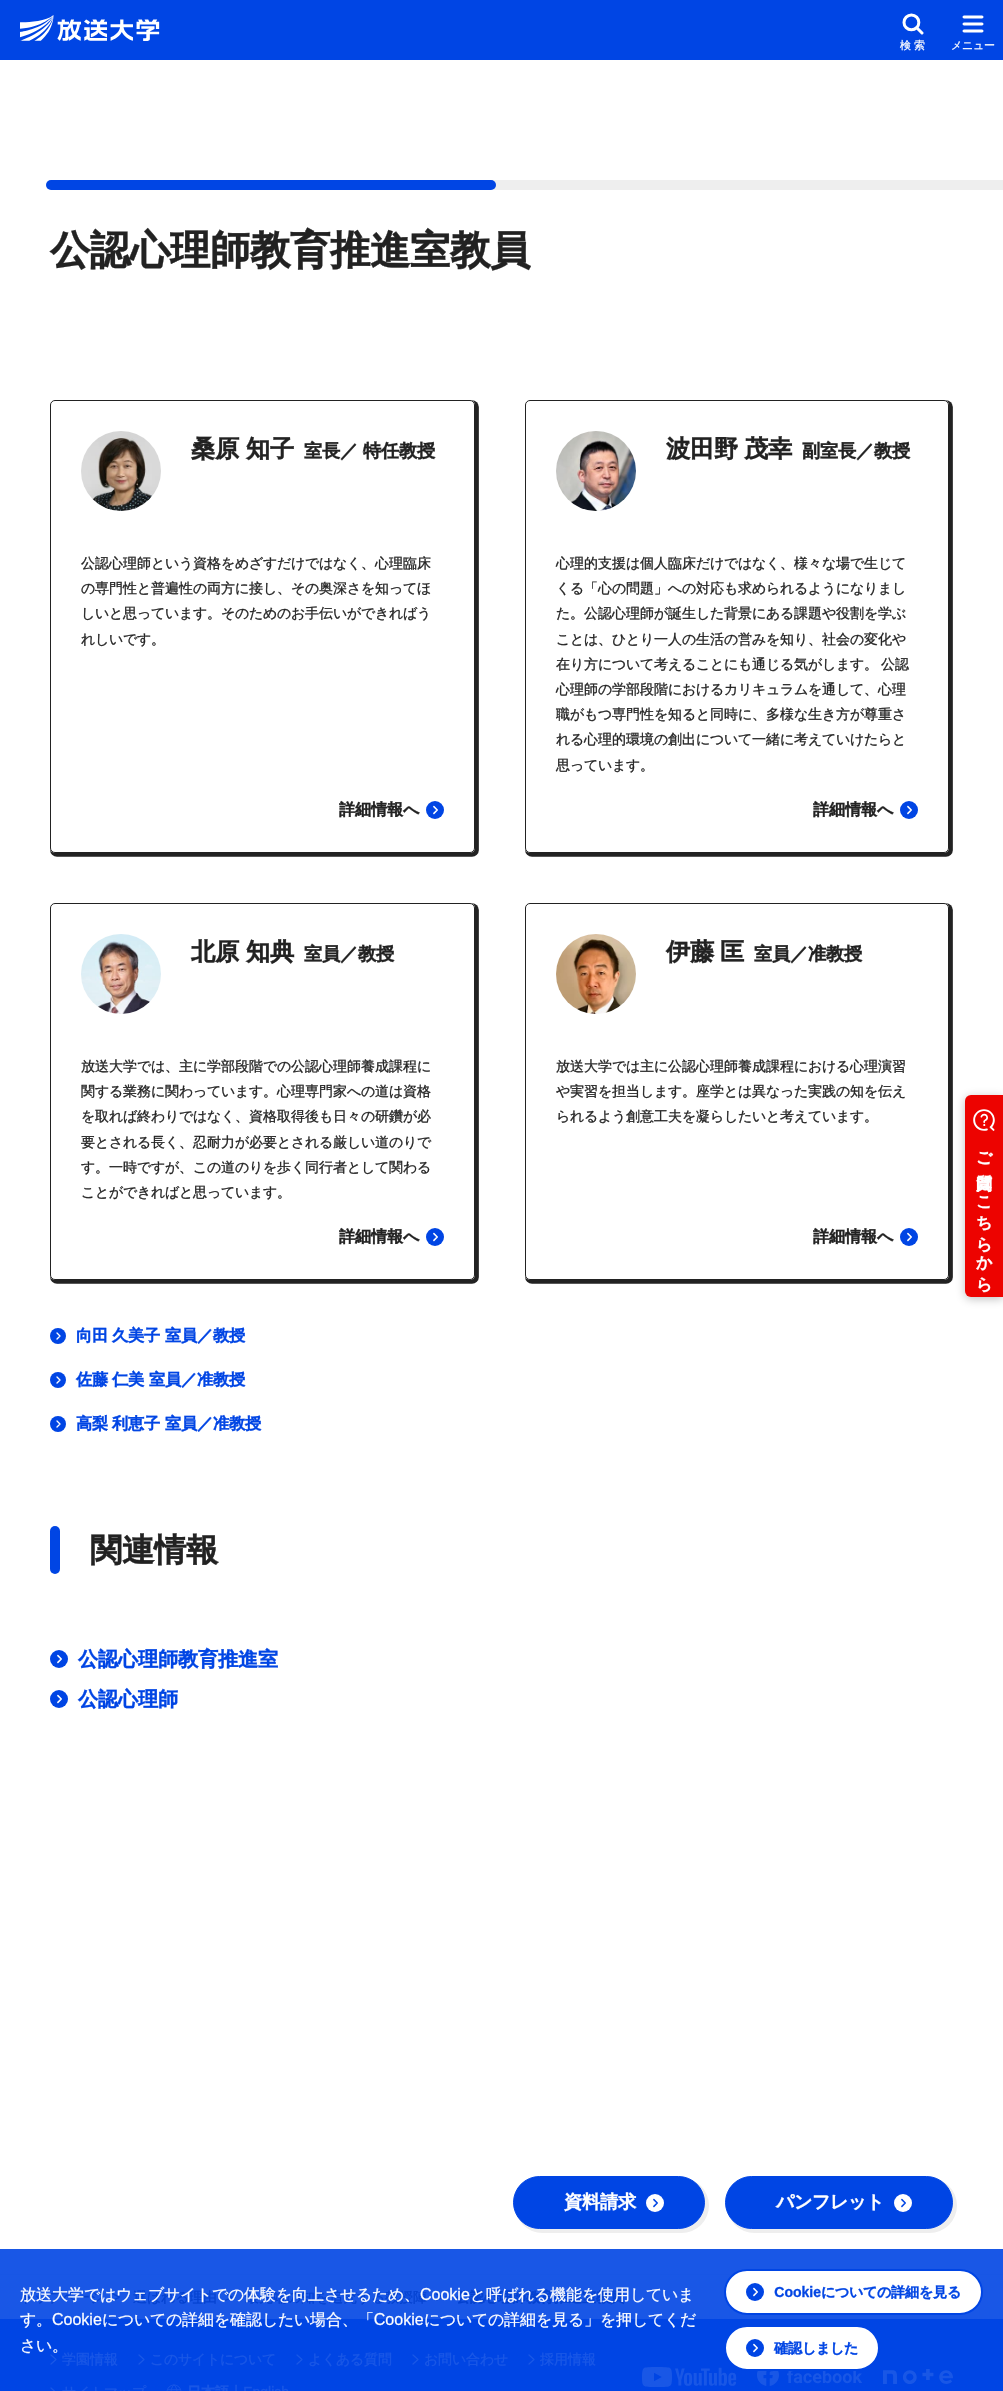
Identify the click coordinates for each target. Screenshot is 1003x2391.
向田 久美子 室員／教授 (160, 1335)
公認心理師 (128, 1699)
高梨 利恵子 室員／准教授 (168, 1423)
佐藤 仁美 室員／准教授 (160, 1379)
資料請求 (614, 2202)
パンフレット (844, 2202)
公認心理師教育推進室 (178, 1659)
